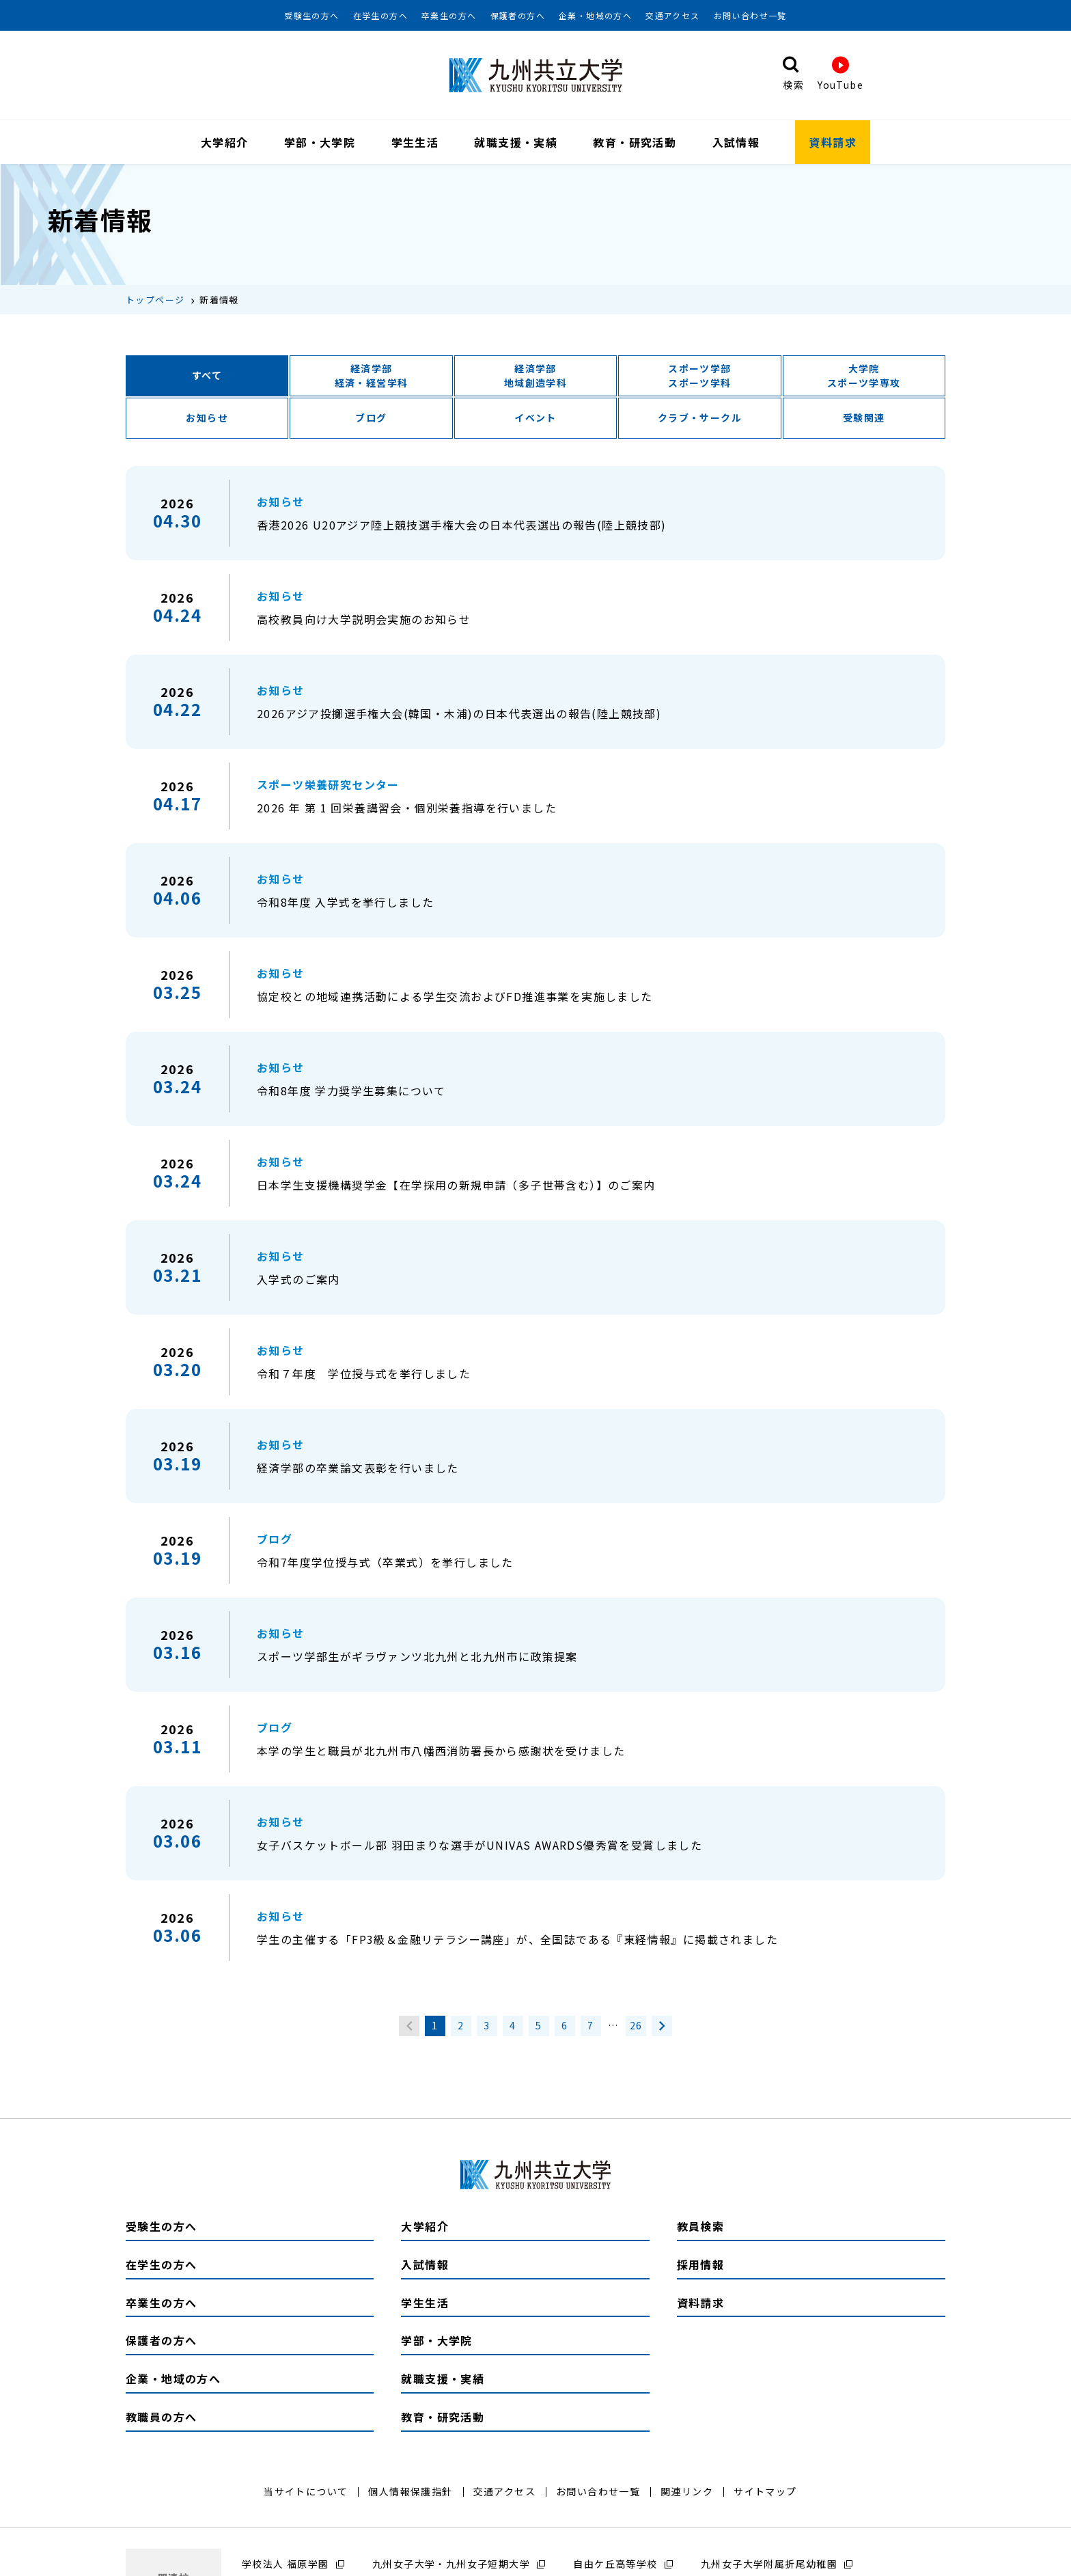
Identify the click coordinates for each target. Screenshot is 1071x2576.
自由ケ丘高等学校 (615, 2566)
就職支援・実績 (515, 142)
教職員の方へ (161, 2419)
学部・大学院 (319, 142)
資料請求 (833, 142)
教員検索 (701, 2228)
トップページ (155, 301)
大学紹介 (225, 142)
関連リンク (686, 2493)
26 (636, 2028)
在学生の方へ (380, 15)
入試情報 (736, 142)
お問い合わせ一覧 (750, 15)
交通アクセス (672, 15)
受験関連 (864, 420)
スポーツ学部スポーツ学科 (699, 378)
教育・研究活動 (634, 142)
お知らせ (207, 420)
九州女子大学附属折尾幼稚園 (769, 2566)
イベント (535, 420)
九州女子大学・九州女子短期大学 (451, 2566)
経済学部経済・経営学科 (371, 378)
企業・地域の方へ (595, 15)
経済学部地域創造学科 (535, 378)
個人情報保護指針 (410, 2493)
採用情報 (701, 2266)
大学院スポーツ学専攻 (864, 378)
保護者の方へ (517, 15)
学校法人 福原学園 (285, 2566)
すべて (207, 378)
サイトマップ (765, 2493)
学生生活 (415, 142)
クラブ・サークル (700, 420)
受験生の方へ (311, 15)
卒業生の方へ (448, 15)
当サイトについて (306, 2493)
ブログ (371, 420)
